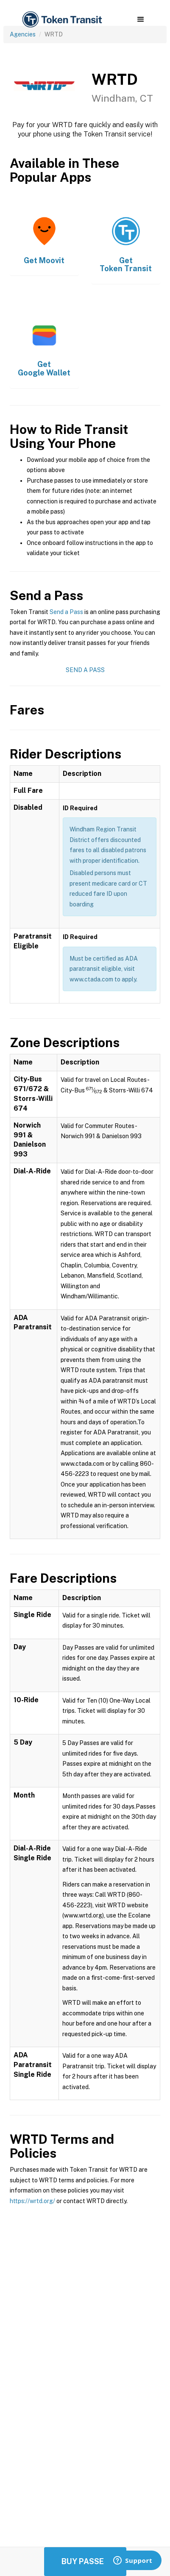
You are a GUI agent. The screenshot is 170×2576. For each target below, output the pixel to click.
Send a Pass (66, 612)
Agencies (23, 34)
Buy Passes (85, 2561)
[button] (140, 19)
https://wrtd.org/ (32, 2201)
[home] (61, 19)
